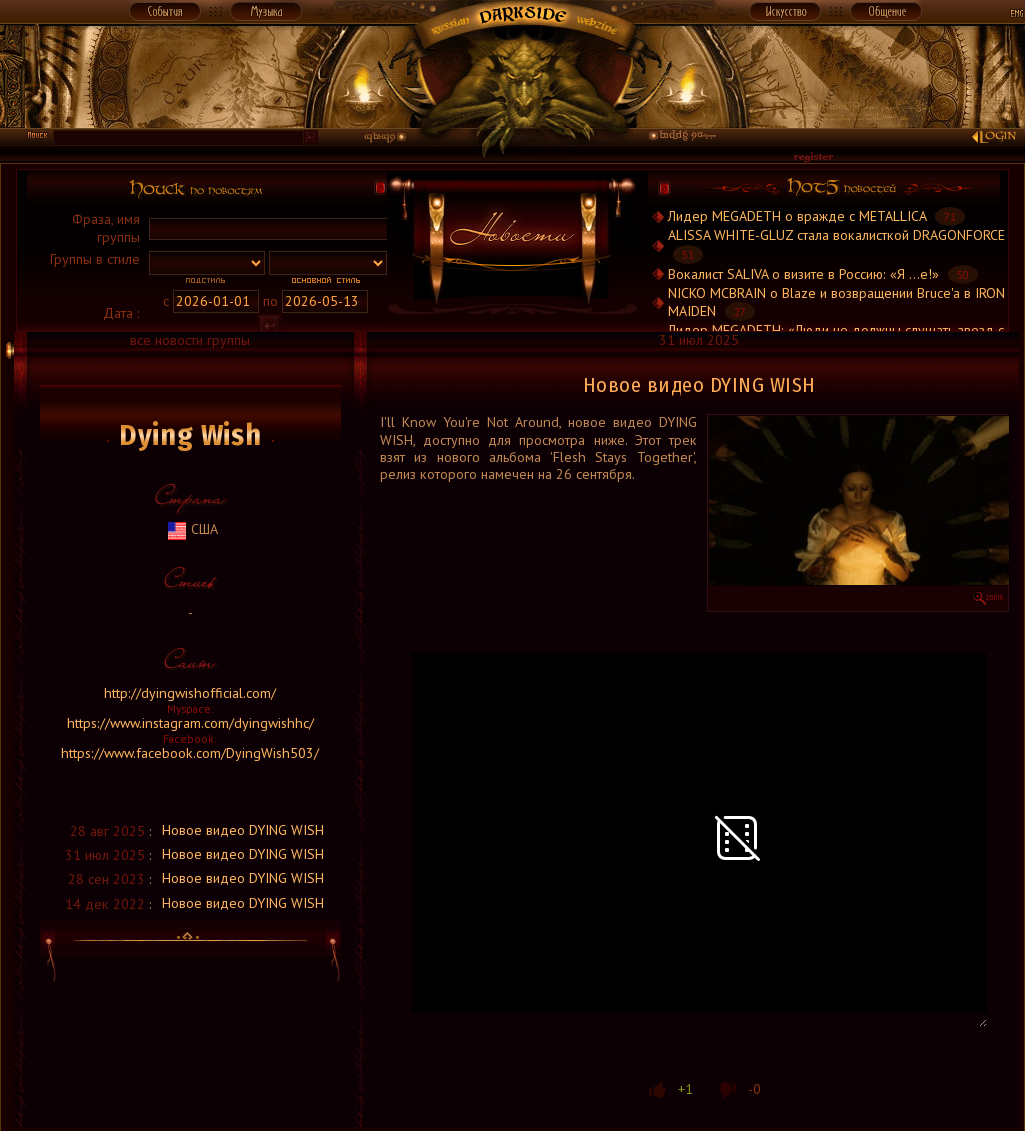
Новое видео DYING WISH (243, 830)
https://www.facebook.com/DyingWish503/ (190, 753)
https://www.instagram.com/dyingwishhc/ (190, 723)
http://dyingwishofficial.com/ (190, 693)
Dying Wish (190, 435)
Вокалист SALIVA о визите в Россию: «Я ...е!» (803, 274)
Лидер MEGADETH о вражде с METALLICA (797, 216)
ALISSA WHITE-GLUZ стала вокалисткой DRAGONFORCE (836, 235)
